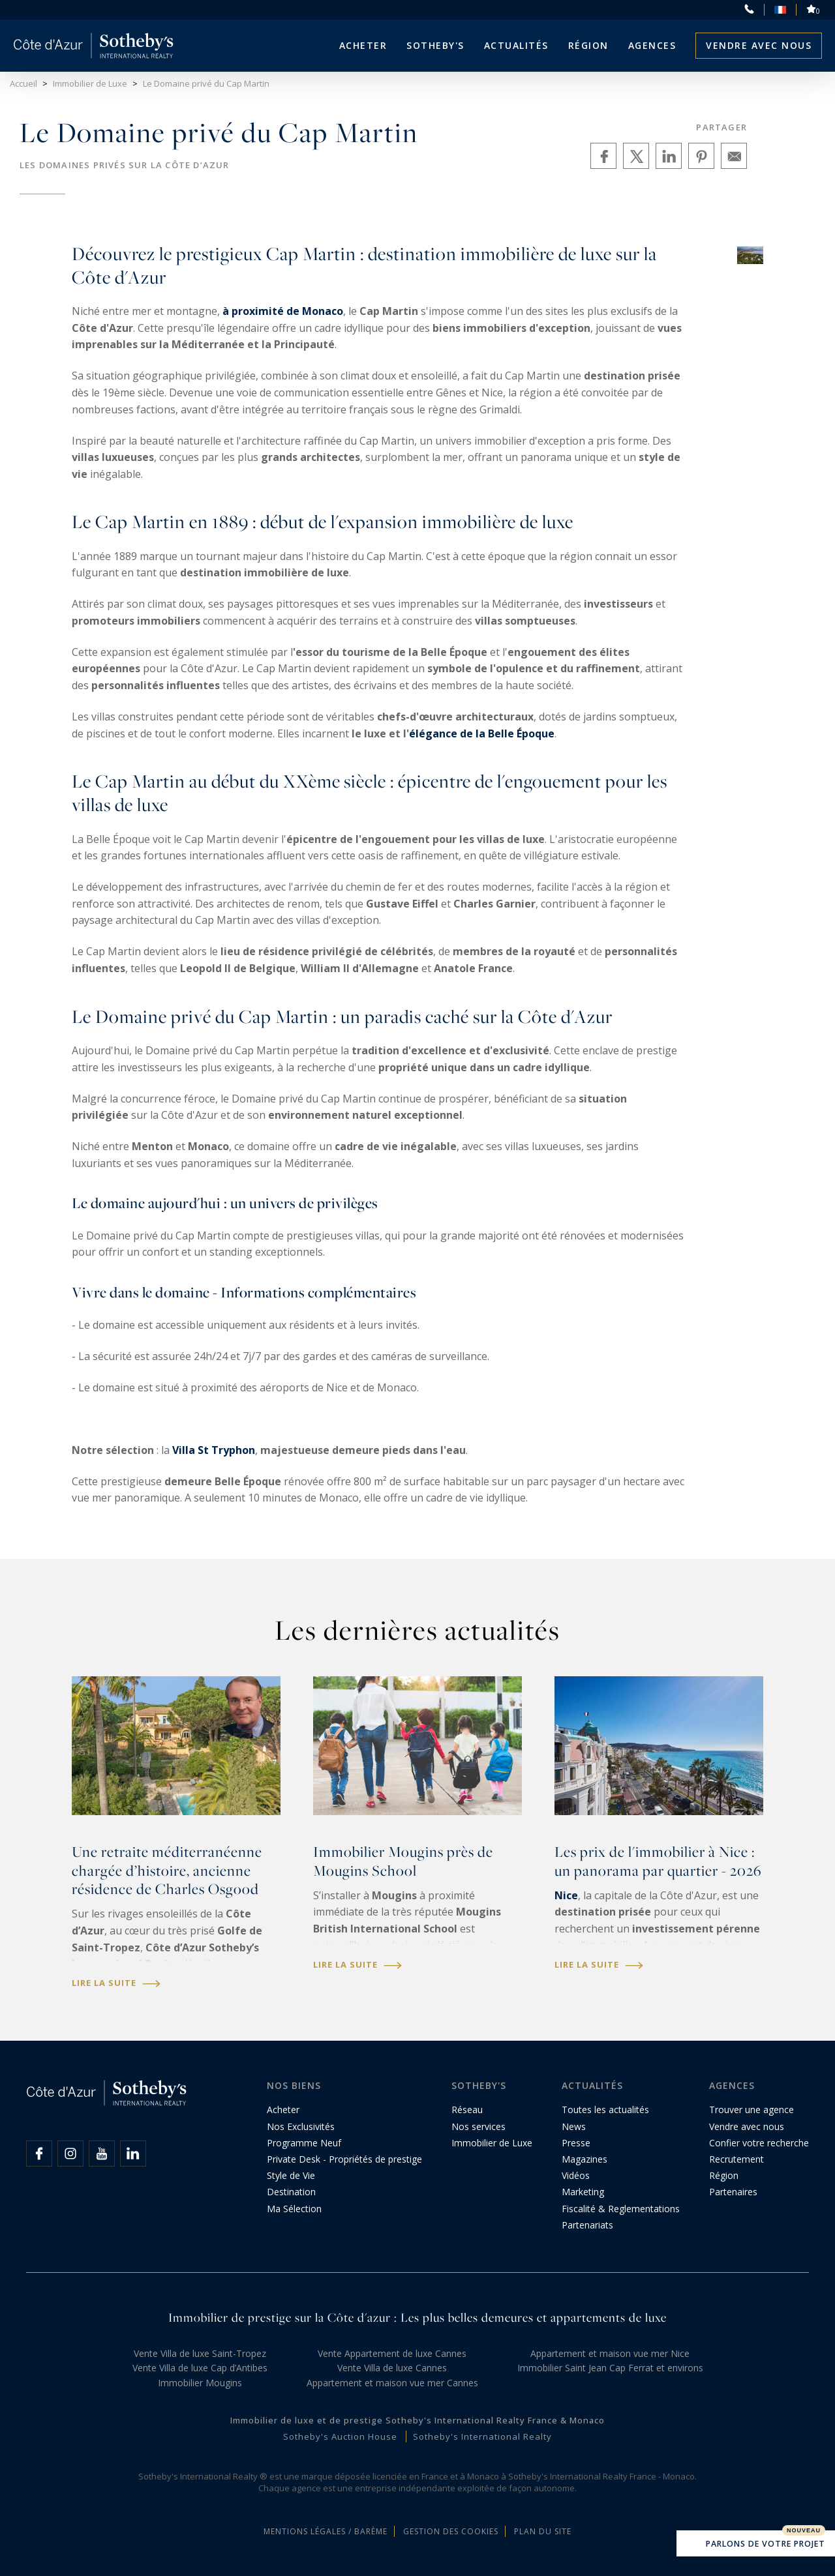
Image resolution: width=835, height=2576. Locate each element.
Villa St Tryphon (213, 1450)
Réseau (467, 2109)
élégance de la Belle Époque (481, 733)
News (574, 2126)
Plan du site (542, 2531)
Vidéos (576, 2175)
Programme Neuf (304, 2143)
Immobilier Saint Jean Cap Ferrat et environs (610, 2367)
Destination (291, 2191)
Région (588, 45)
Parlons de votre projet (755, 2544)
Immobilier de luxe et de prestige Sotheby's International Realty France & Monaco (417, 2420)
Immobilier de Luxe (491, 2143)
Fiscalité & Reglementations (621, 2208)
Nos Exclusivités (301, 2126)
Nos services (478, 2126)
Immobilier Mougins (200, 2382)
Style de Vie (291, 2175)
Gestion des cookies (450, 2531)
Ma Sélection (294, 2208)
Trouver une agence (751, 2109)
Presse (576, 2143)
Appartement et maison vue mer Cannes (392, 2382)
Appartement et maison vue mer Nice (610, 2353)
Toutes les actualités (605, 2109)
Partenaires (733, 2191)
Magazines (584, 2159)
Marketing (583, 2191)
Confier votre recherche (759, 2143)
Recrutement (736, 2159)
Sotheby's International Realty (482, 2436)
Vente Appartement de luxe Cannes (392, 2353)
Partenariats (587, 2225)
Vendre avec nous (759, 45)
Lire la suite (116, 1983)
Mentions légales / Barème (325, 2531)
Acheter (363, 45)
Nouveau (804, 2530)
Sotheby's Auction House (340, 2436)
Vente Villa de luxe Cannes (392, 2367)
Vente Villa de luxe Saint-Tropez (200, 2353)
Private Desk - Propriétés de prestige (344, 2159)
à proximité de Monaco (282, 311)
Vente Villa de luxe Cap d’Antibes (199, 2367)
